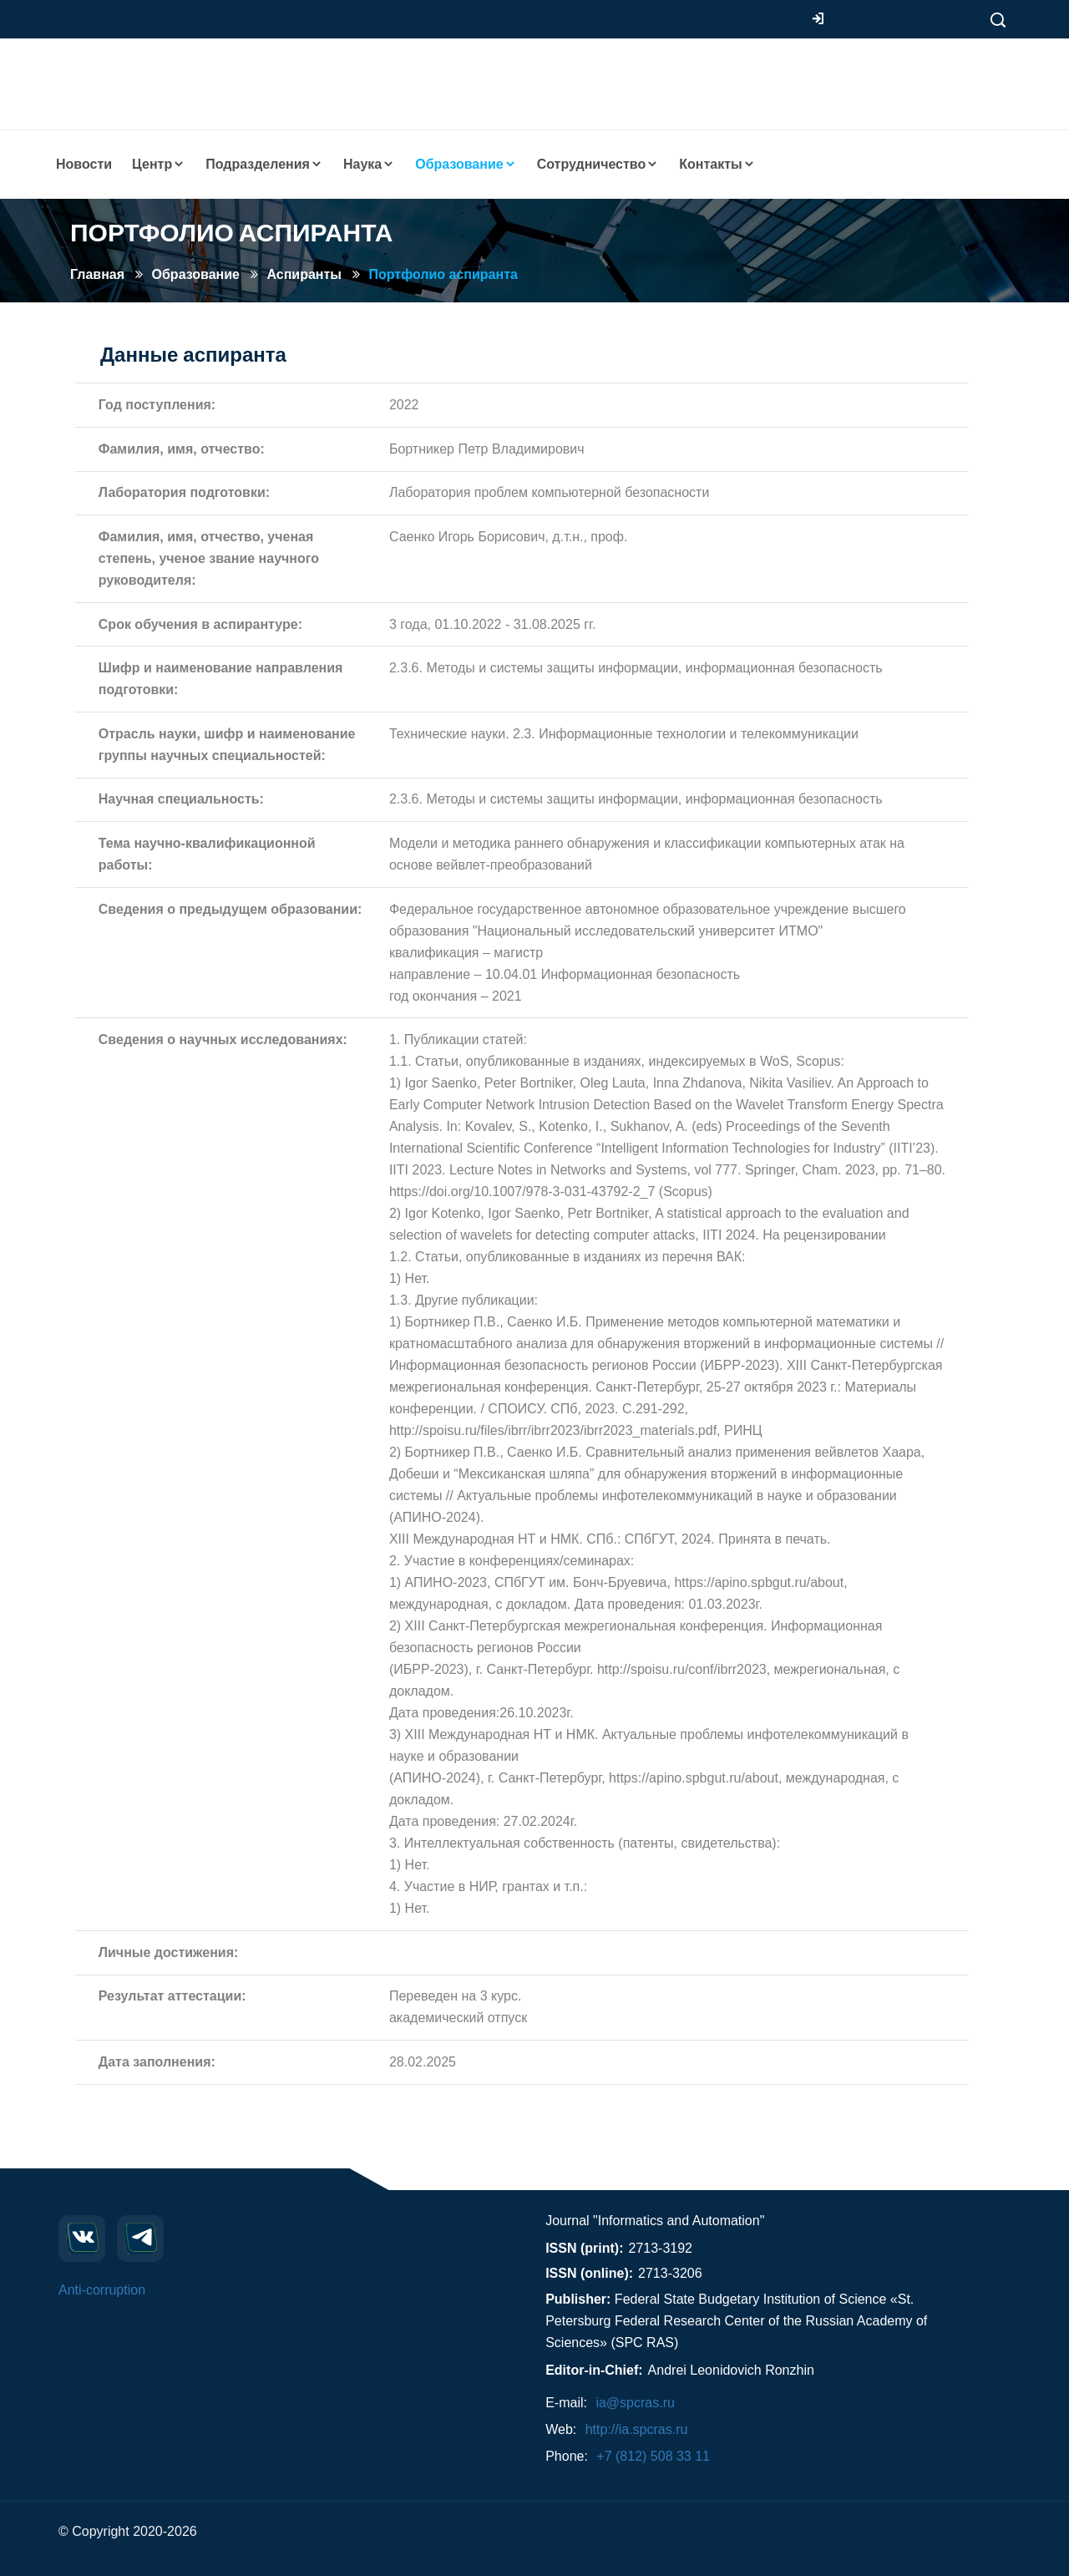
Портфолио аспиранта (442, 274)
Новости (84, 164)
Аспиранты (304, 274)
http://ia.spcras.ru (636, 2429)
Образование (196, 274)
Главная (97, 274)
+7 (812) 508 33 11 (653, 2456)
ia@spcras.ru (635, 2403)
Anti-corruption (101, 2290)
